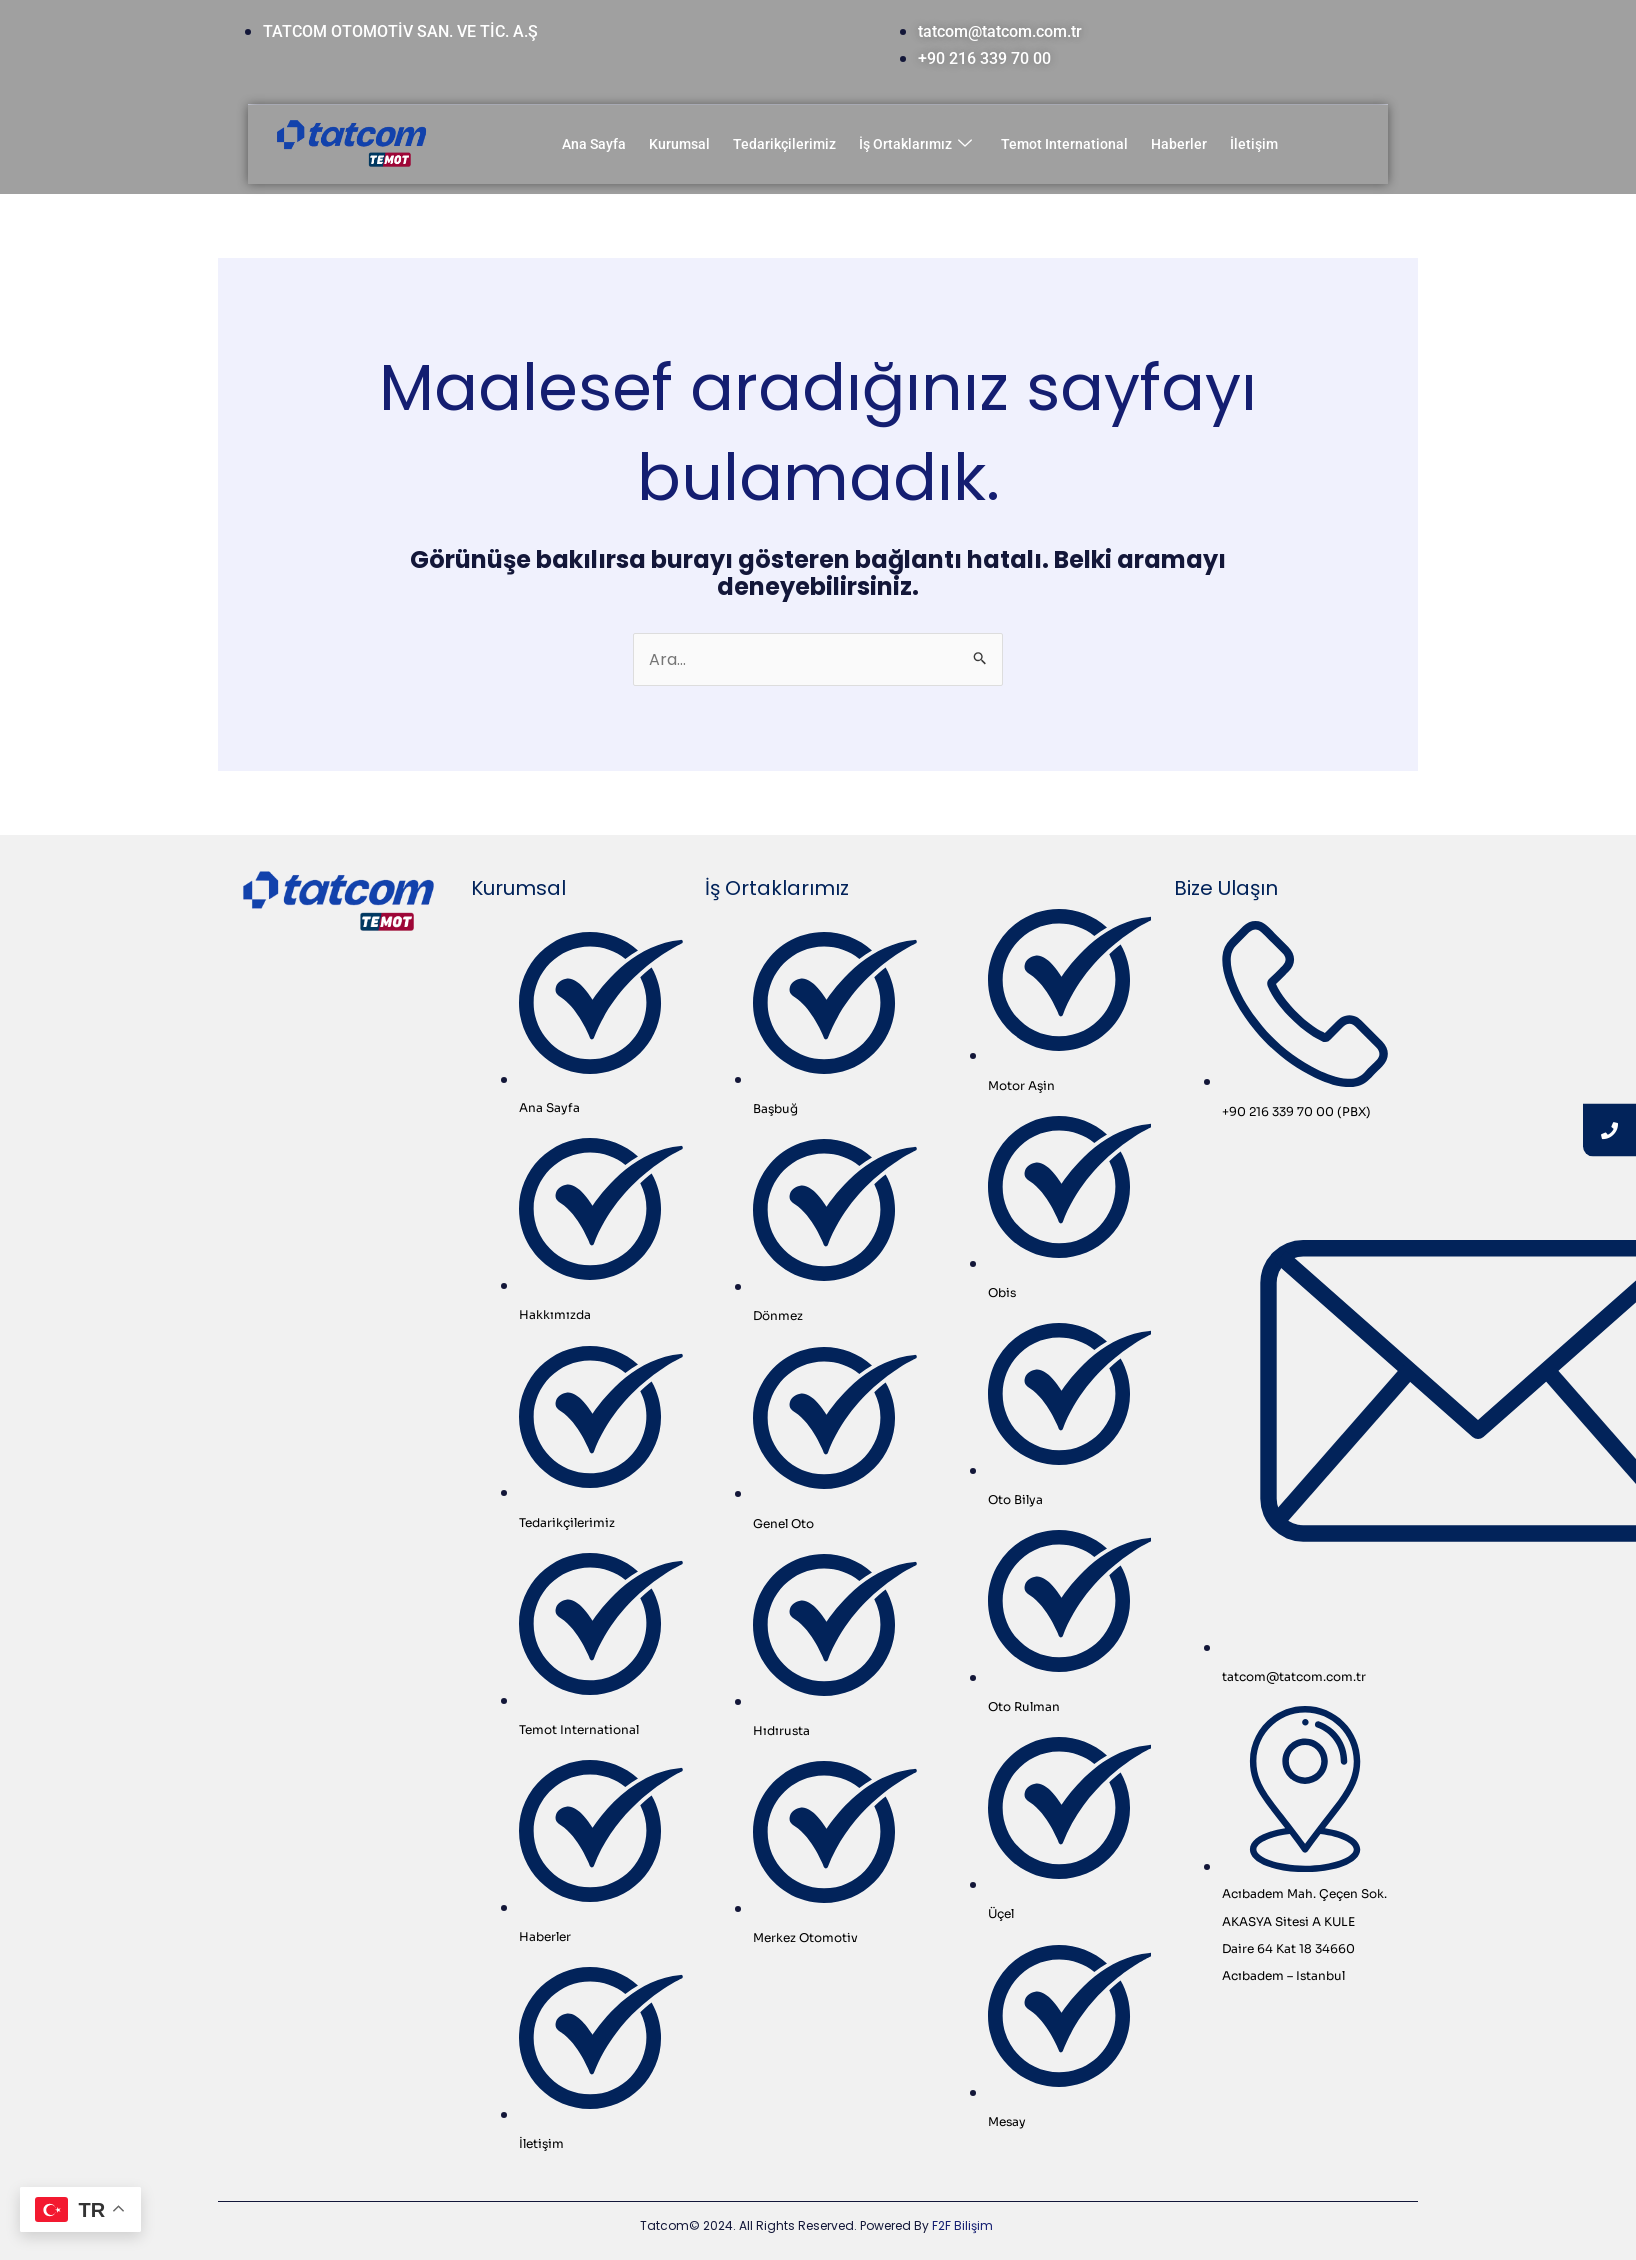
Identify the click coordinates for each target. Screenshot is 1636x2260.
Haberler (1179, 144)
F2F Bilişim (962, 2225)
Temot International (1064, 144)
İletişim (1254, 144)
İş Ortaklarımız (915, 144)
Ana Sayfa (594, 144)
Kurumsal (679, 144)
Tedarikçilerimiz (784, 144)
